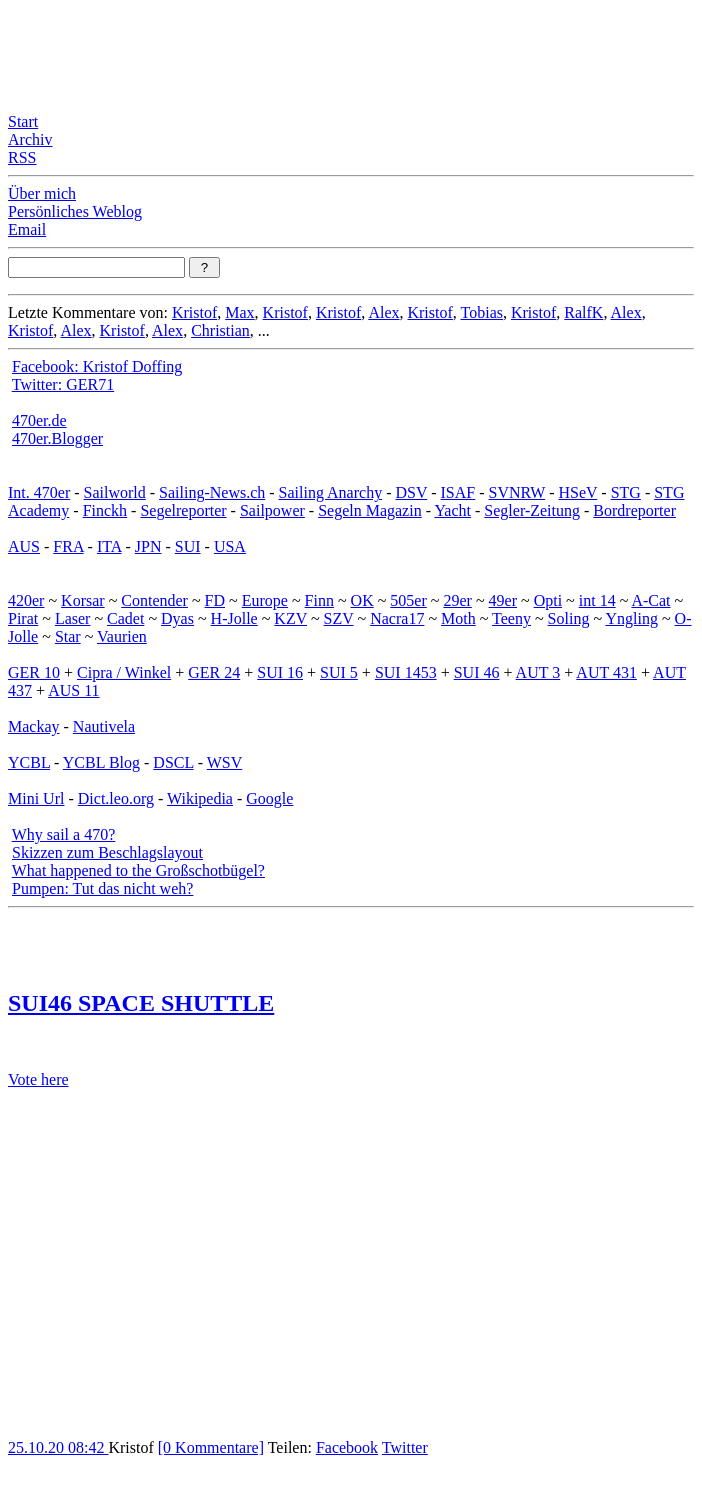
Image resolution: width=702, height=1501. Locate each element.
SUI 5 (339, 672)
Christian (220, 330)
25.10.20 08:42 (58, 1447)
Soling (569, 618)
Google (269, 798)
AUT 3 (538, 672)
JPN (148, 546)
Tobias (482, 312)
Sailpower (272, 510)
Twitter (405, 1447)
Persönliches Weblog (75, 211)
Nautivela (104, 726)
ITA (109, 546)
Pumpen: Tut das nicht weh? (102, 888)
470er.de (39, 420)
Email (27, 229)
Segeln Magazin (370, 510)
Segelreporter (183, 510)
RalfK (583, 312)
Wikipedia (200, 798)
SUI (188, 546)
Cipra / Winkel (124, 672)
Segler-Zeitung (532, 510)
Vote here (38, 1079)
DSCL (173, 762)
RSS (22, 157)
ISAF (458, 492)
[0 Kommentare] (211, 1447)
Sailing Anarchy (331, 492)
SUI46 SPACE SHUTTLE (141, 1003)
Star (68, 636)
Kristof (194, 312)
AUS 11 (73, 690)
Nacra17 (397, 618)
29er (457, 600)
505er (408, 600)
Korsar (83, 600)
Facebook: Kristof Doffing (97, 366)
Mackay (34, 726)
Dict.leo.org (116, 798)
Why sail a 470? (64, 834)
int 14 (597, 600)
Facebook (347, 1447)
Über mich (42, 193)
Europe (265, 600)
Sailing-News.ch (212, 492)
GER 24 (214, 672)
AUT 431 (606, 672)
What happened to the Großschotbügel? (138, 870)
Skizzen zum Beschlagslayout (107, 852)
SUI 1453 (406, 672)
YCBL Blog (101, 762)
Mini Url (36, 798)
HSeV (577, 492)
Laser (73, 618)
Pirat (23, 618)
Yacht (452, 510)
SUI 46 (477, 672)
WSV (225, 762)
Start (23, 121)
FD (215, 600)
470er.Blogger (57, 438)
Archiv (30, 139)
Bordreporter (634, 510)
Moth (458, 618)
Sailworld (115, 492)
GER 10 (34, 672)
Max (239, 312)
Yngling (631, 618)
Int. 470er (39, 492)
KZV (290, 618)
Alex (383, 312)
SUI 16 (280, 672)
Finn (319, 600)
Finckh (105, 510)
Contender (154, 600)
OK (362, 600)
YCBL (29, 762)
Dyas (177, 618)
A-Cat (650, 600)
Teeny (511, 618)
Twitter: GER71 (63, 384)
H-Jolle (234, 618)
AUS (24, 546)
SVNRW (517, 492)
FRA (68, 546)
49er (503, 600)
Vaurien (122, 636)
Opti (548, 600)
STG (626, 492)
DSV (411, 492)
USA (230, 546)
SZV (339, 618)
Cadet (125, 618)
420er (26, 600)
